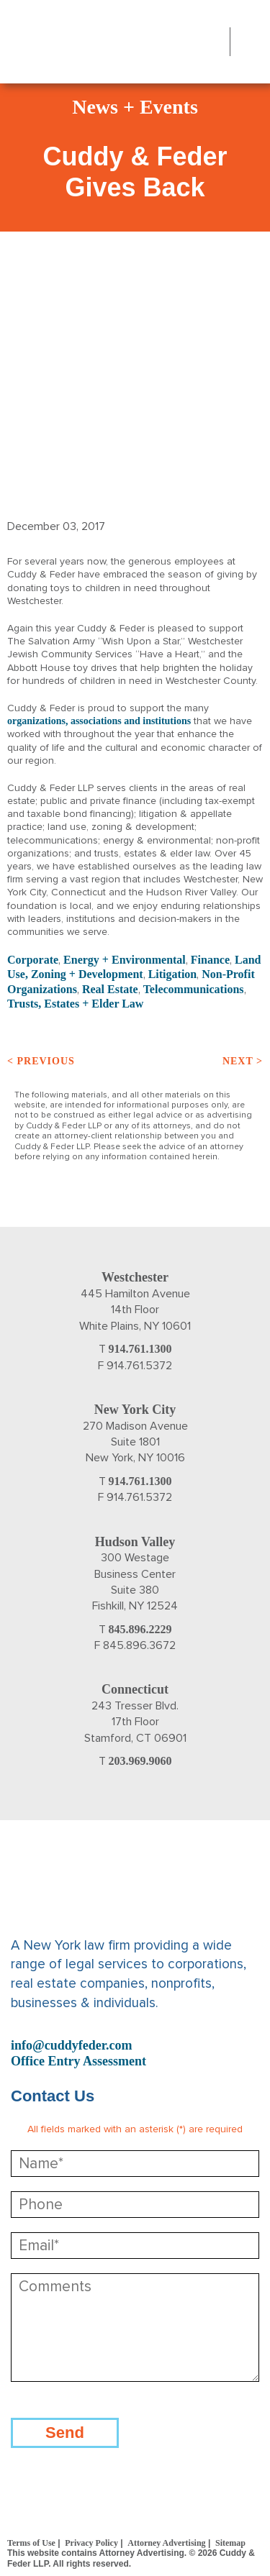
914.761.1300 (140, 1349)
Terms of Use (31, 2543)
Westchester (135, 1277)
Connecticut (135, 1689)
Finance (210, 960)
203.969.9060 (140, 1761)
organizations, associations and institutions (99, 721)
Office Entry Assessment (78, 2061)
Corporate (32, 960)
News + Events (135, 107)
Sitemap (230, 2543)
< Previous (41, 1061)
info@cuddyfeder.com (71, 2045)
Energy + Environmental (124, 960)
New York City (135, 1409)
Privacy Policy (91, 2543)
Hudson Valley (135, 1542)
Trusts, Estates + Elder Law (75, 1003)
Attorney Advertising (166, 2543)
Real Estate (110, 989)
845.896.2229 (140, 1629)
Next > (242, 1061)
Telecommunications (193, 989)
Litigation (172, 974)
